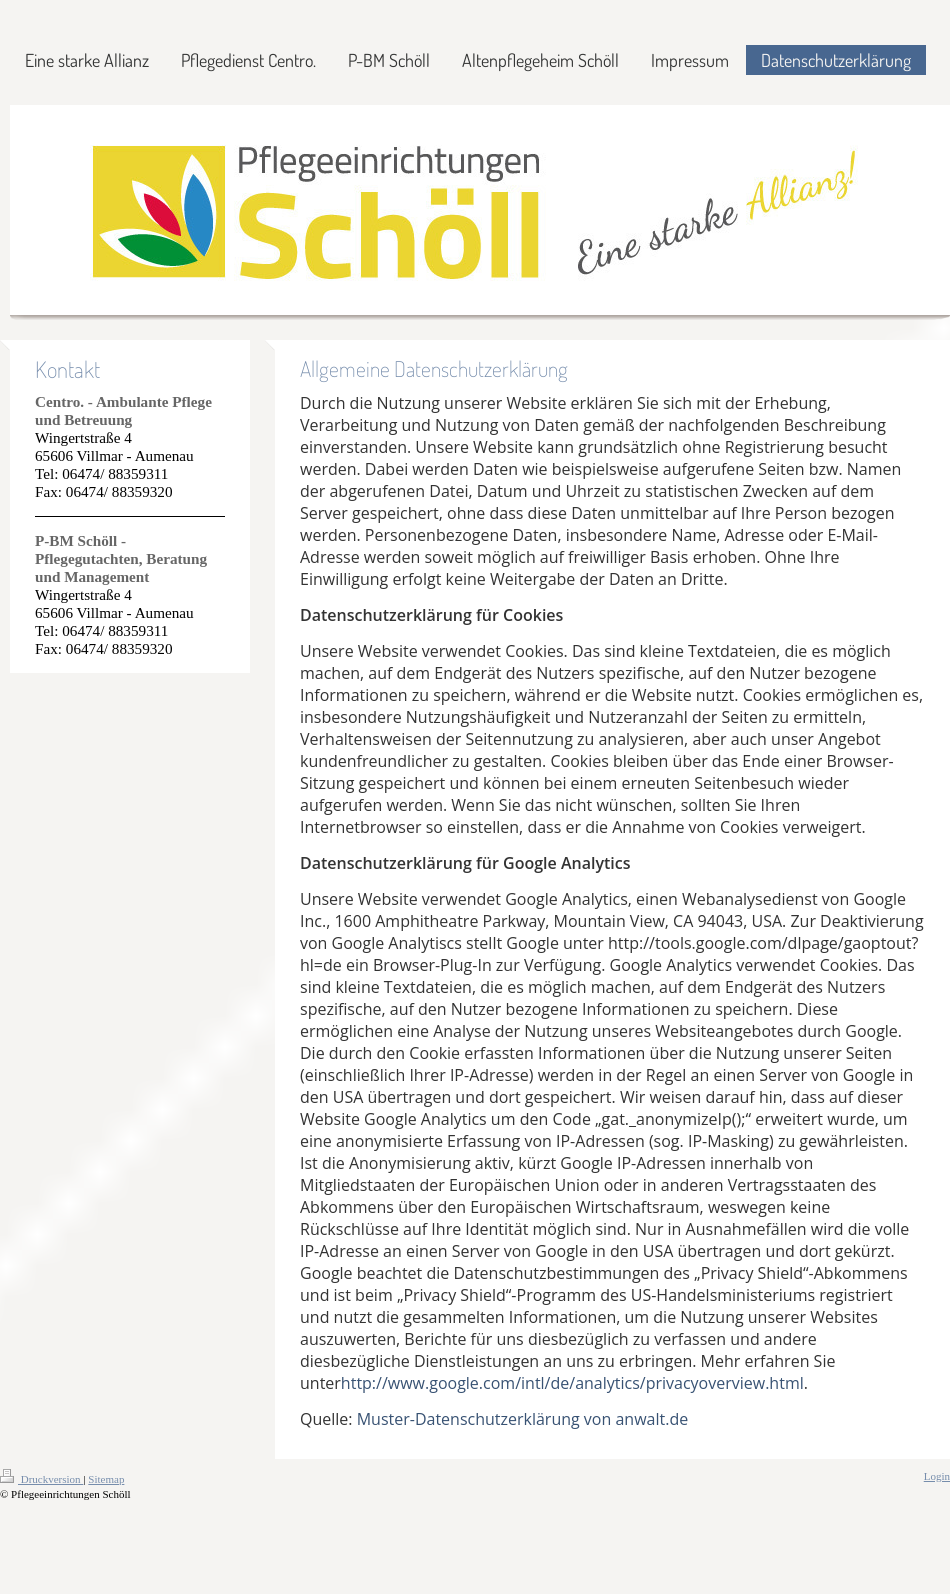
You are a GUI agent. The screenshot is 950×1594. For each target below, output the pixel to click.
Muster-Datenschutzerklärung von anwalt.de (522, 1419)
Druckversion (41, 1479)
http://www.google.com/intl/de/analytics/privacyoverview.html (572, 1383)
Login (937, 1476)
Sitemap (106, 1479)
